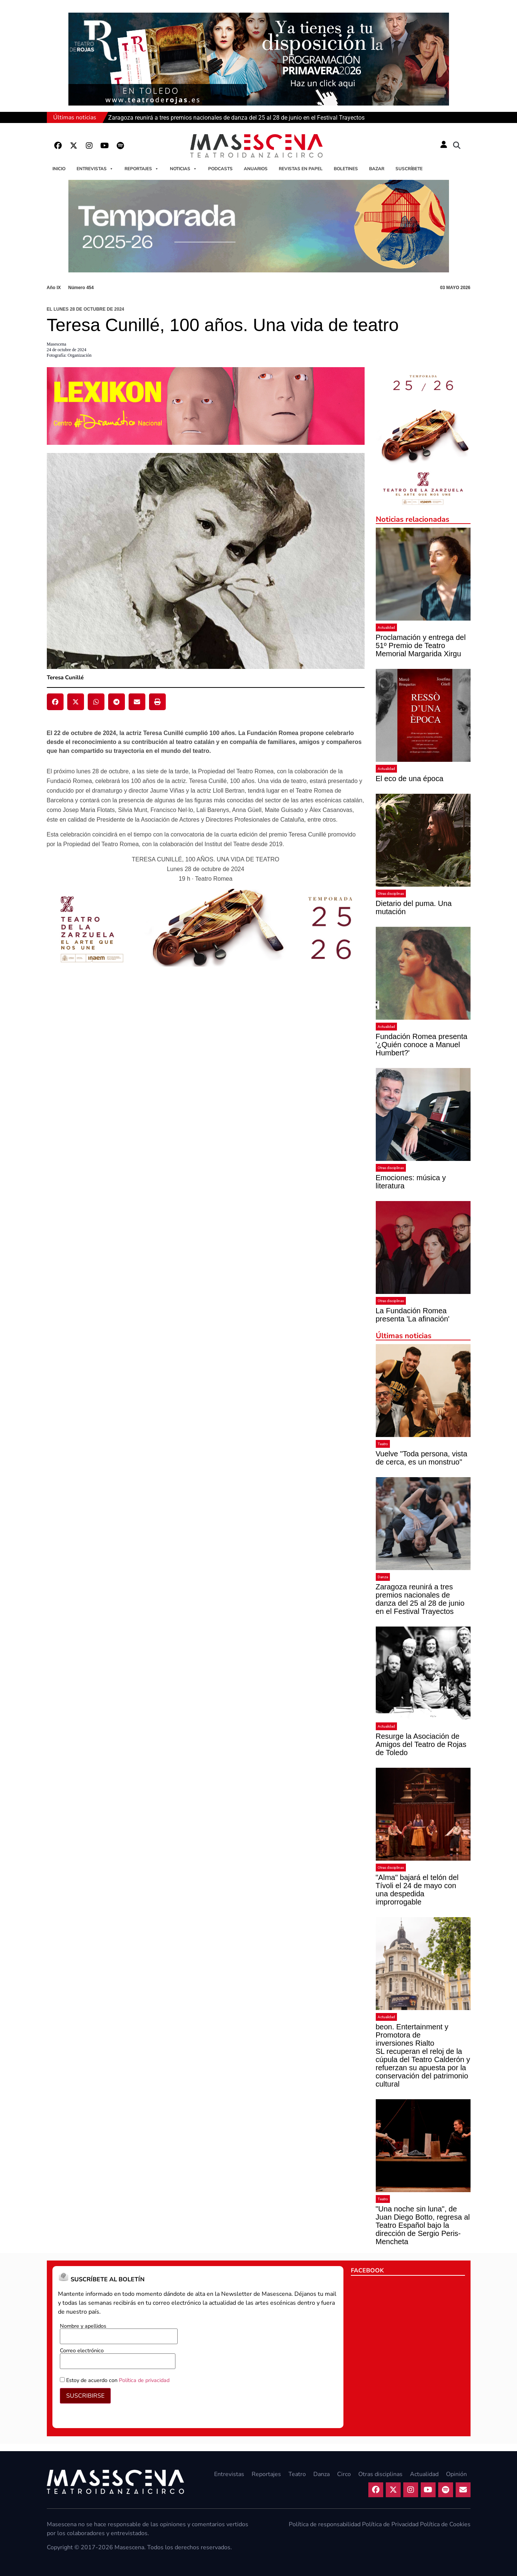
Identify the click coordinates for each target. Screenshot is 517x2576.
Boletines (346, 169)
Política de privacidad (144, 2380)
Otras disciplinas (391, 893)
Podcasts (220, 169)
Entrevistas (95, 168)
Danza (383, 1577)
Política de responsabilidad (325, 2524)
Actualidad (386, 627)
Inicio (58, 169)
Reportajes (142, 168)
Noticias (183, 168)
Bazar (376, 169)
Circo (344, 2474)
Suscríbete (409, 169)
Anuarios (256, 169)
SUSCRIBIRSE (85, 2396)
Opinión (456, 2474)
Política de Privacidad (390, 2524)
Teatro (383, 1444)
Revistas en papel (301, 169)
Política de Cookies (445, 2524)
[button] (456, 145)
